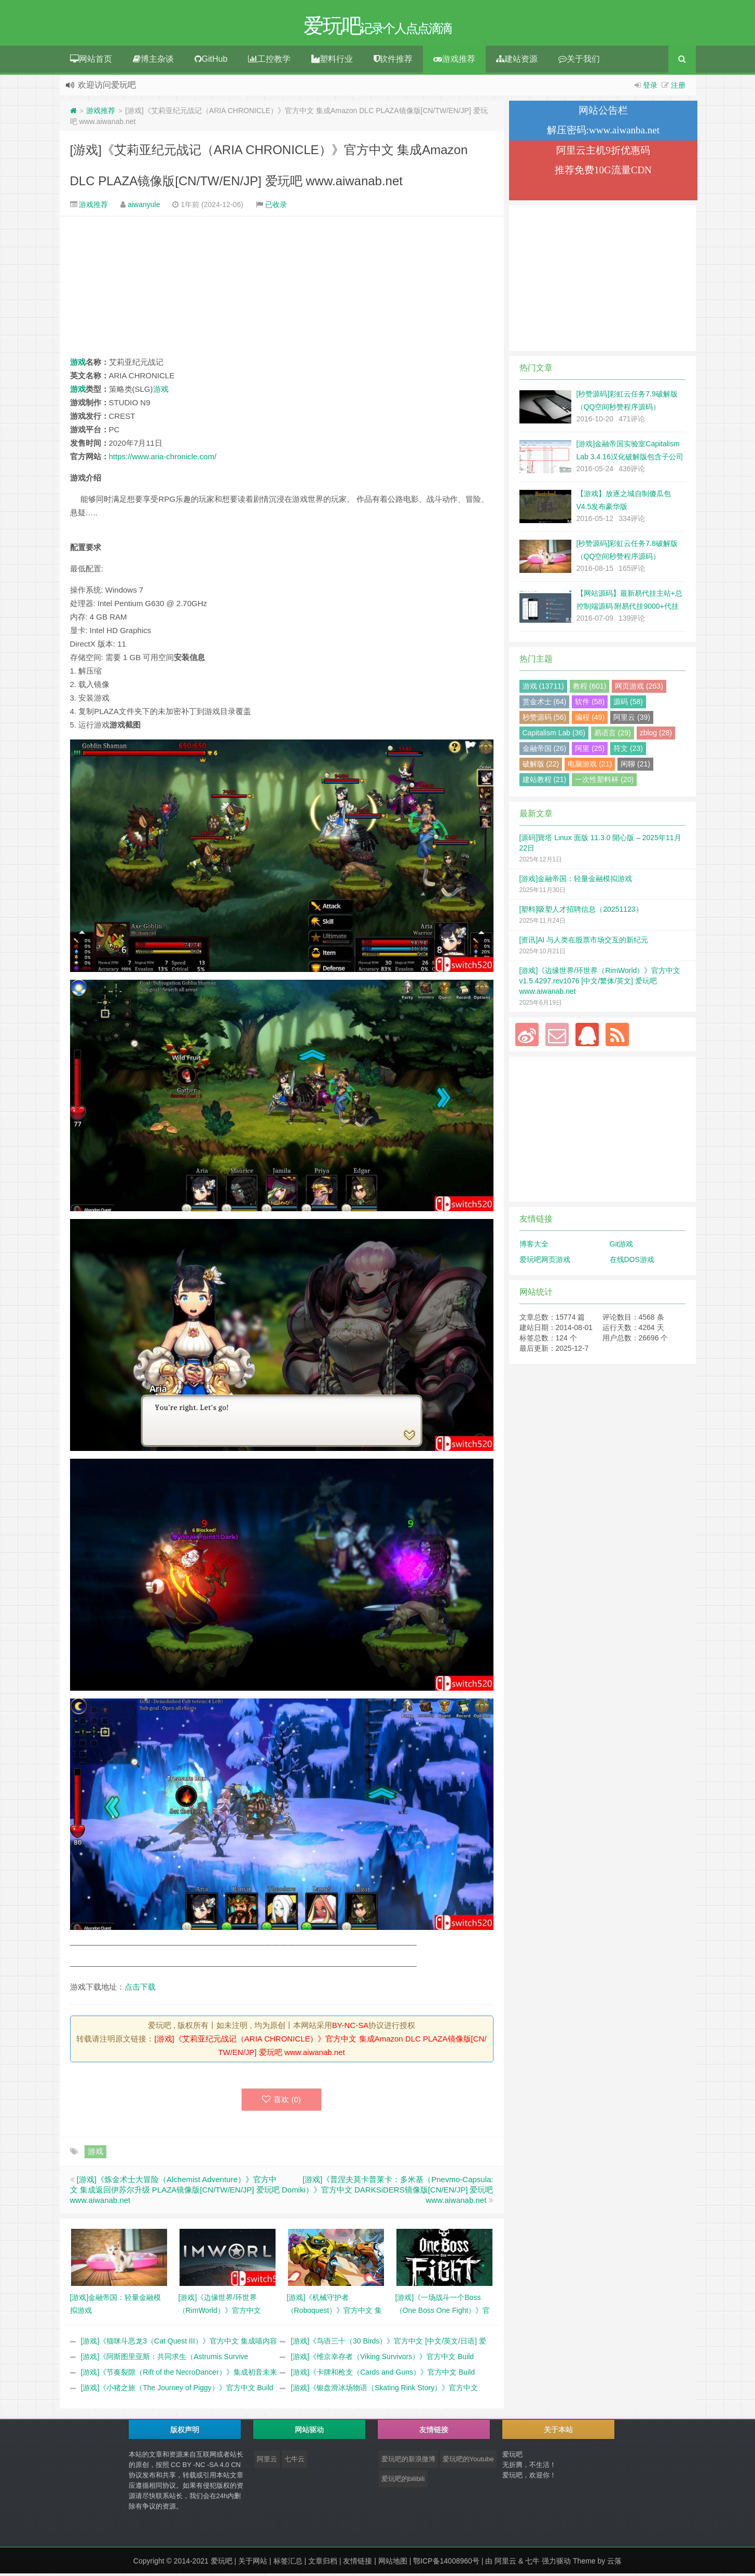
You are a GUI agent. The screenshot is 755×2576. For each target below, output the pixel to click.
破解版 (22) (541, 766)
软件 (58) (590, 704)
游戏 (78, 364)
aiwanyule (144, 207)
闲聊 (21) (635, 766)
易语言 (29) (612, 735)
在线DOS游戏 (632, 1262)
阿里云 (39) (631, 720)
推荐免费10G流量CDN (603, 172)
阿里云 (267, 2461)
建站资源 (517, 61)
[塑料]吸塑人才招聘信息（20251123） (581, 912)
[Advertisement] (282, 288)
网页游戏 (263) (639, 688)
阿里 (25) (590, 751)
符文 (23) (628, 751)
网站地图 (392, 2563)
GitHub (211, 61)
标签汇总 (288, 2563)
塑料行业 (332, 61)
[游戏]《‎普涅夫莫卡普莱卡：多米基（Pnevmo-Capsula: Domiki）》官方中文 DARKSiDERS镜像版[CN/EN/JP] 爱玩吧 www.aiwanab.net (387, 2192)
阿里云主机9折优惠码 (603, 152)
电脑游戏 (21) (590, 766)
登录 (650, 88)
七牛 (532, 2563)
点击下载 (140, 1989)
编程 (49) (590, 720)
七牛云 (294, 2461)
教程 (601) (590, 688)
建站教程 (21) (545, 782)
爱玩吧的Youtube (468, 2461)
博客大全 (533, 1246)
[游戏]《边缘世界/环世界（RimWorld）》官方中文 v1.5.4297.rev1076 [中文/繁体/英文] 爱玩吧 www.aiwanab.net (600, 983)
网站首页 (91, 61)
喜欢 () (281, 2102)
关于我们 (579, 61)
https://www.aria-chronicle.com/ (163, 459)
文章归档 (322, 2563)
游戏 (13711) (543, 688)
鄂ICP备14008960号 (446, 2563)
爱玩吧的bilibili (403, 2481)
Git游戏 (622, 1246)
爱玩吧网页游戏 (544, 1262)
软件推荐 (393, 61)
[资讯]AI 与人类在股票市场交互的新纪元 (584, 942)
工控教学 (269, 61)
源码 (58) (628, 704)
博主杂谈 (153, 61)
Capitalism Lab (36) (554, 735)
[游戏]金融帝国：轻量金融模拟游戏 (576, 881)
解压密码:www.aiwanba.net (603, 132)
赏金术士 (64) (545, 704)
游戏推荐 (454, 61)
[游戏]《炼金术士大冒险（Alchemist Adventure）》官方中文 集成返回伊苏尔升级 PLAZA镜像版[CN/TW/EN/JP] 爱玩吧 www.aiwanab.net (175, 2192)
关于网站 (252, 2563)
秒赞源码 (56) (545, 720)
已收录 (276, 207)
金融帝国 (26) (545, 751)
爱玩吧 (221, 2563)
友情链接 (357, 2563)
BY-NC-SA (350, 2027)
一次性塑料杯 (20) (604, 782)
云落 (614, 2563)
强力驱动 (556, 2563)
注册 (678, 88)
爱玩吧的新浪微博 (408, 2461)
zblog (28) (656, 735)
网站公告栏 (603, 112)
